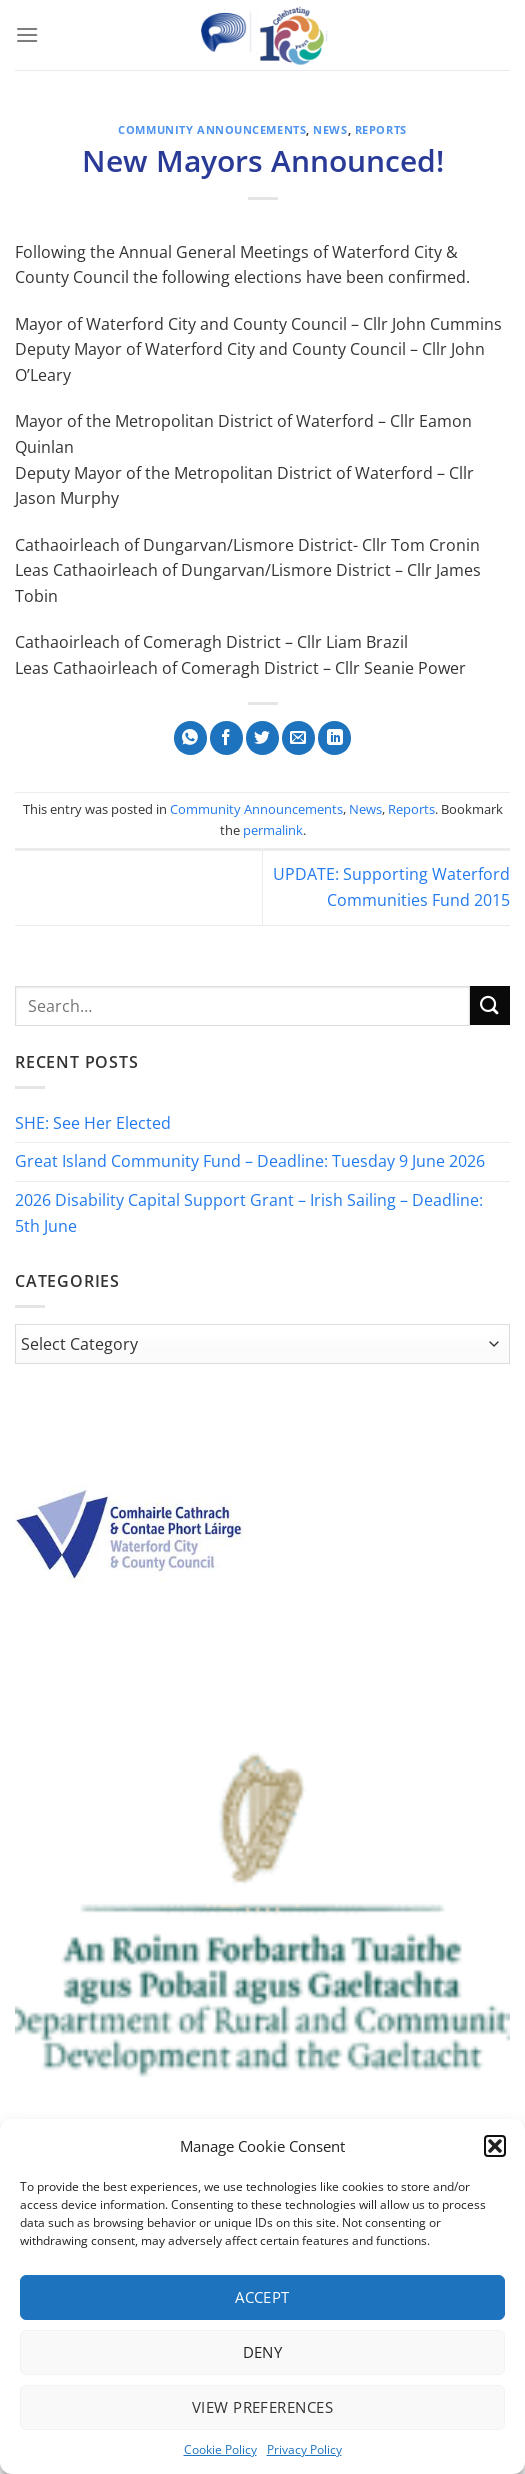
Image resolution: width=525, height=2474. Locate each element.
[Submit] (490, 1005)
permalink (273, 830)
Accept (262, 2297)
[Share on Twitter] (262, 738)
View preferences (262, 2407)
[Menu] (27, 34)
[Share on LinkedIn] (334, 738)
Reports (381, 129)
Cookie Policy (220, 2449)
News (330, 129)
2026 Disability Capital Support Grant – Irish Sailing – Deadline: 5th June (249, 1213)
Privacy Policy (304, 2449)
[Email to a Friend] (298, 738)
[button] (495, 2146)
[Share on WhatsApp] (190, 738)
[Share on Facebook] (226, 738)
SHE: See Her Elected (93, 1123)
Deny (263, 2352)
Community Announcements (212, 129)
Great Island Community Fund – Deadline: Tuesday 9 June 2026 (250, 1161)
